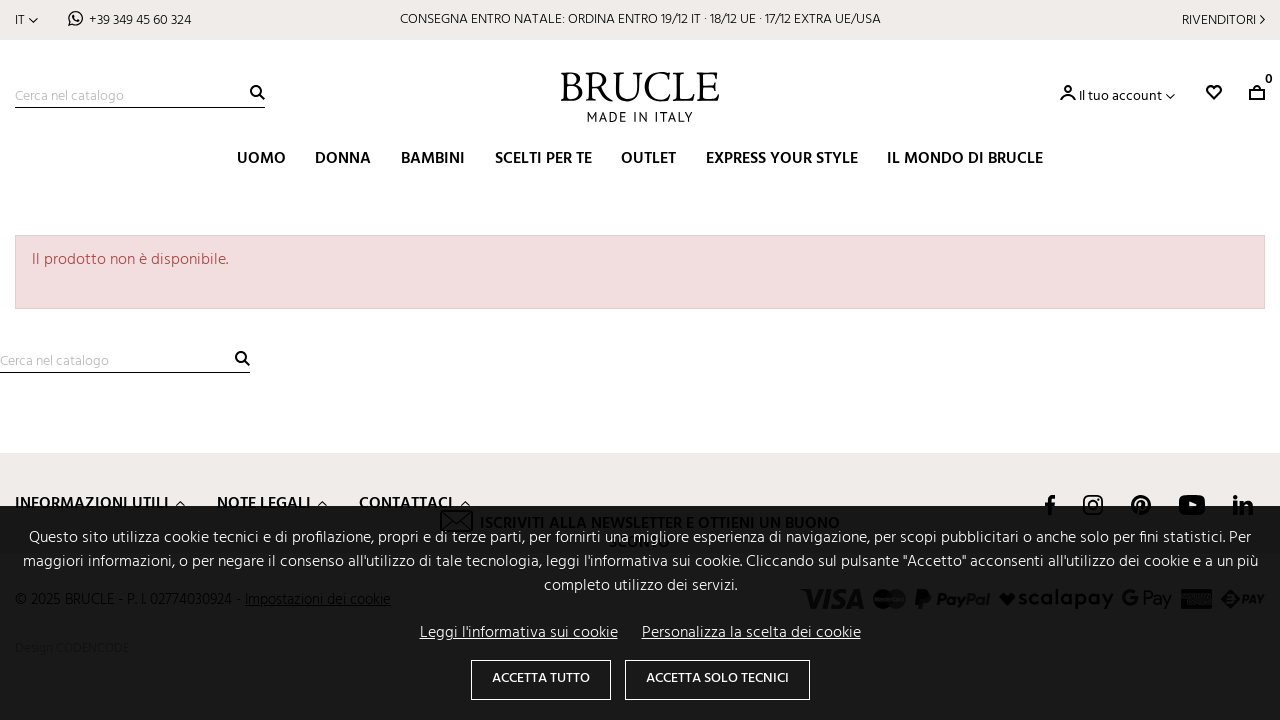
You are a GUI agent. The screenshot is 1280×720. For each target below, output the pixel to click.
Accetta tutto (541, 678)
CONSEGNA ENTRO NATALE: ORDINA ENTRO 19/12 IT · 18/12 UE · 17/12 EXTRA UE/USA (640, 19)
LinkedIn (1243, 505)
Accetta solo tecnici (717, 678)
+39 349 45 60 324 (140, 20)
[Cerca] (140, 97)
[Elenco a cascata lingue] (26, 20)
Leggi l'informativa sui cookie (519, 633)
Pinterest (1141, 505)
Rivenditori (1219, 20)
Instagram (1093, 505)
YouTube (1192, 505)
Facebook (1050, 505)
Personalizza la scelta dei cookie (751, 633)
